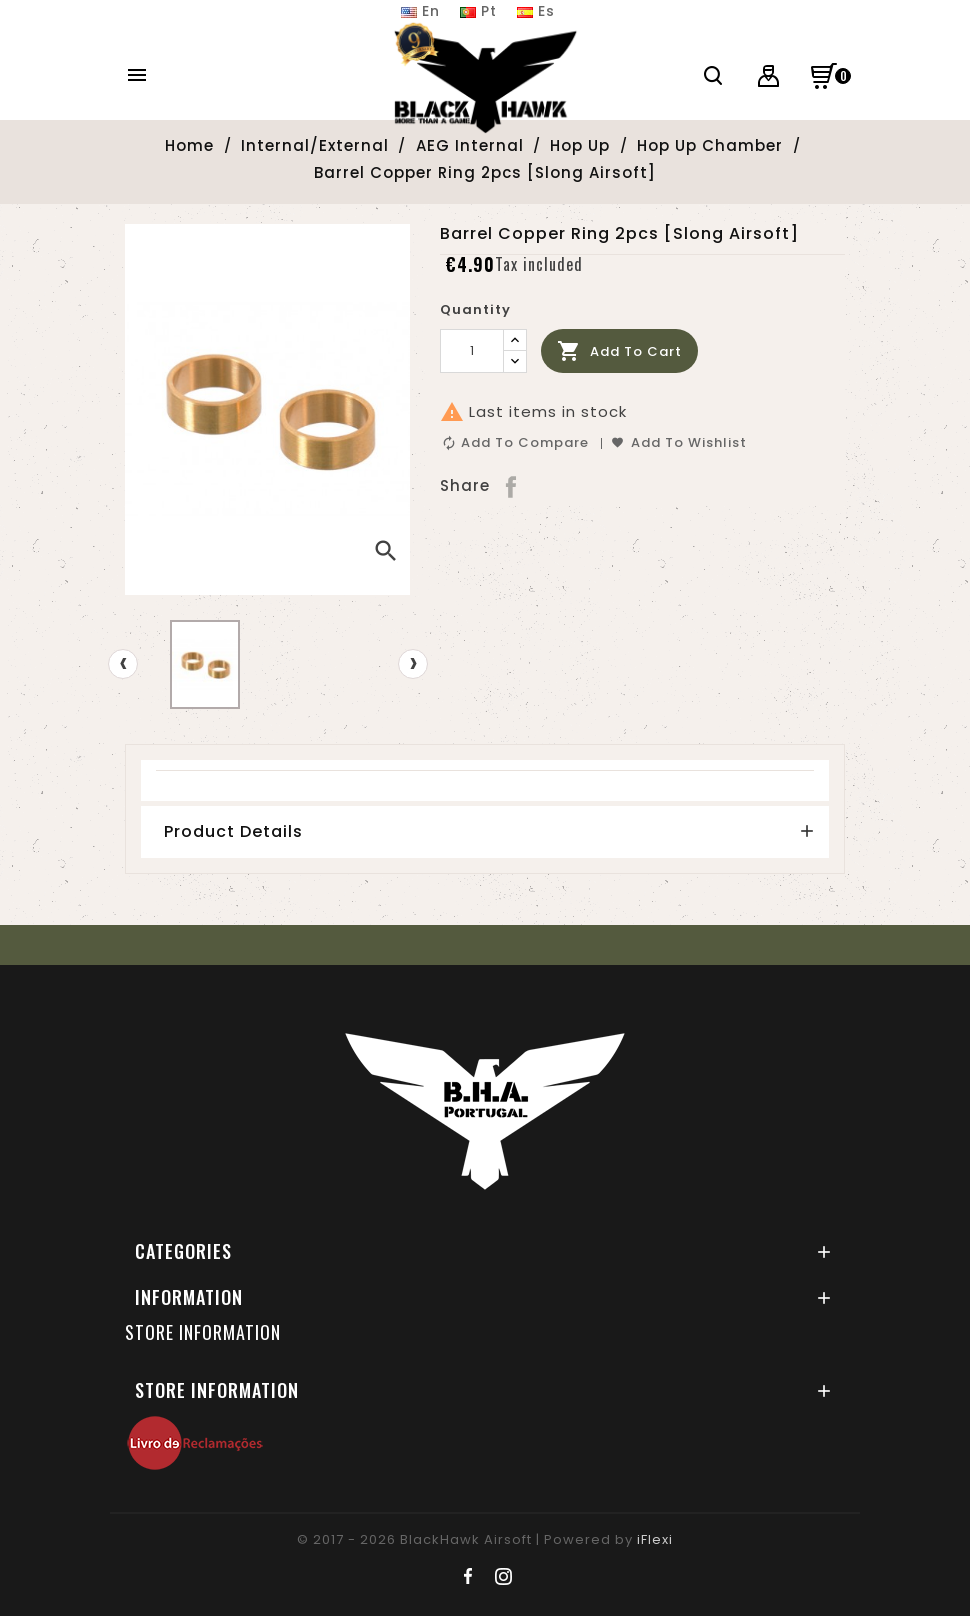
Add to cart (619, 351)
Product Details (233, 831)
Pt (478, 11)
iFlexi (655, 1539)
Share (512, 486)
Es (536, 11)
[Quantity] (472, 351)
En (420, 11)
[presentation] (123, 664)
